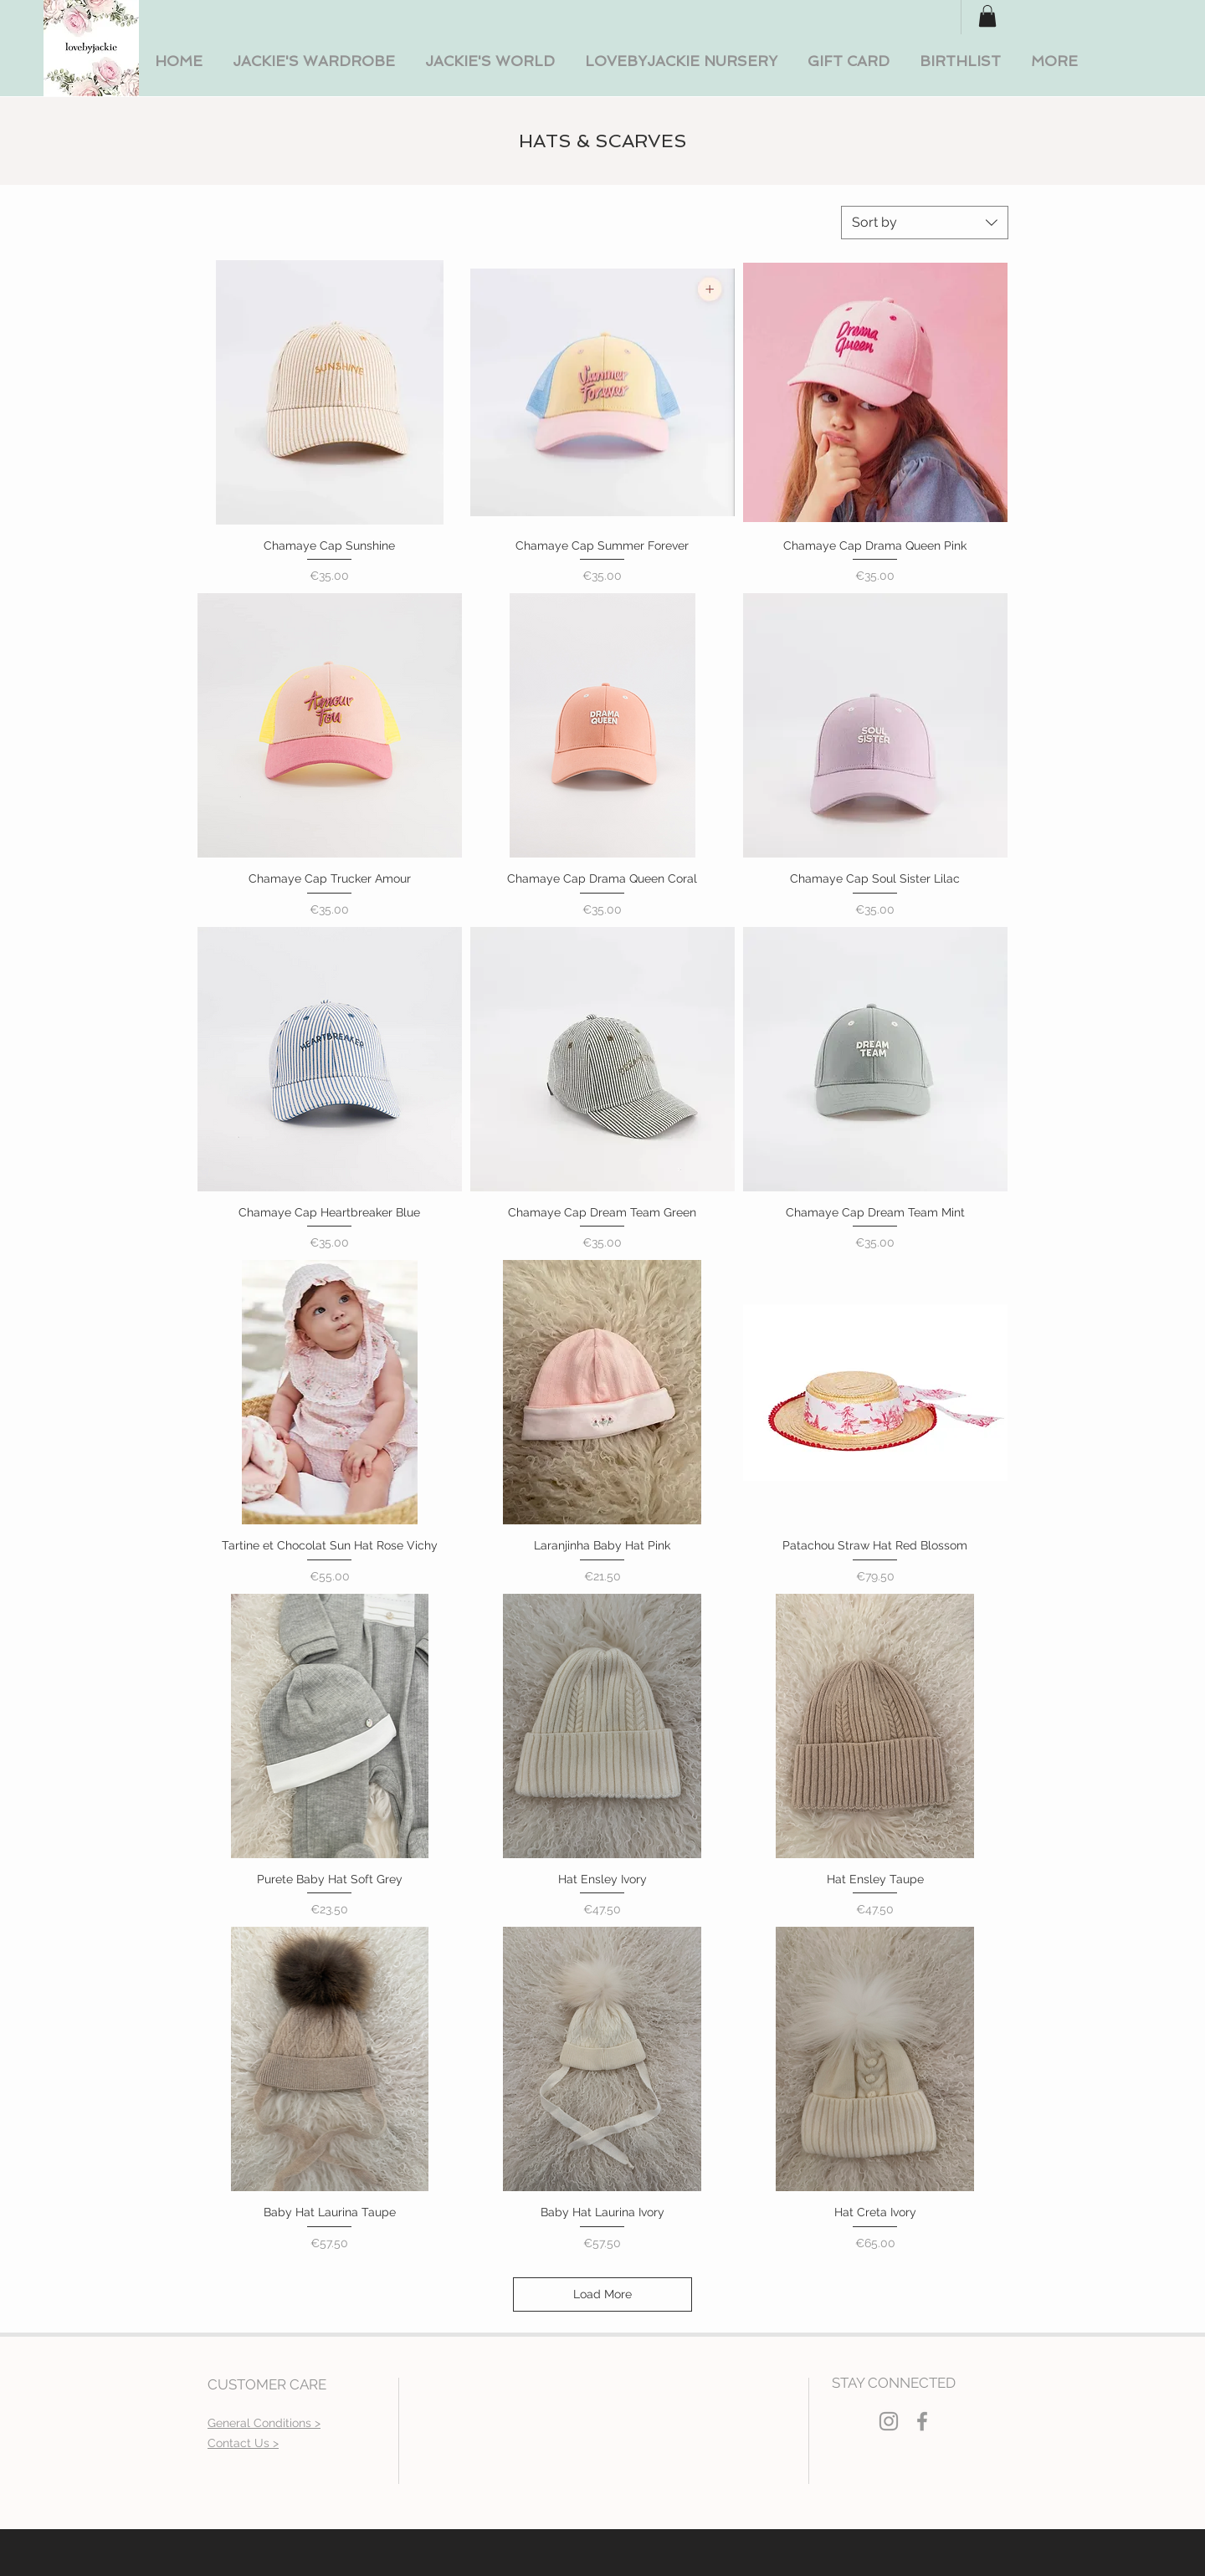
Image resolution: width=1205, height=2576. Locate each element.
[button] (314, 61)
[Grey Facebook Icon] (922, 2421)
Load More (602, 2294)
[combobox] (924, 222)
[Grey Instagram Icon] (888, 2421)
